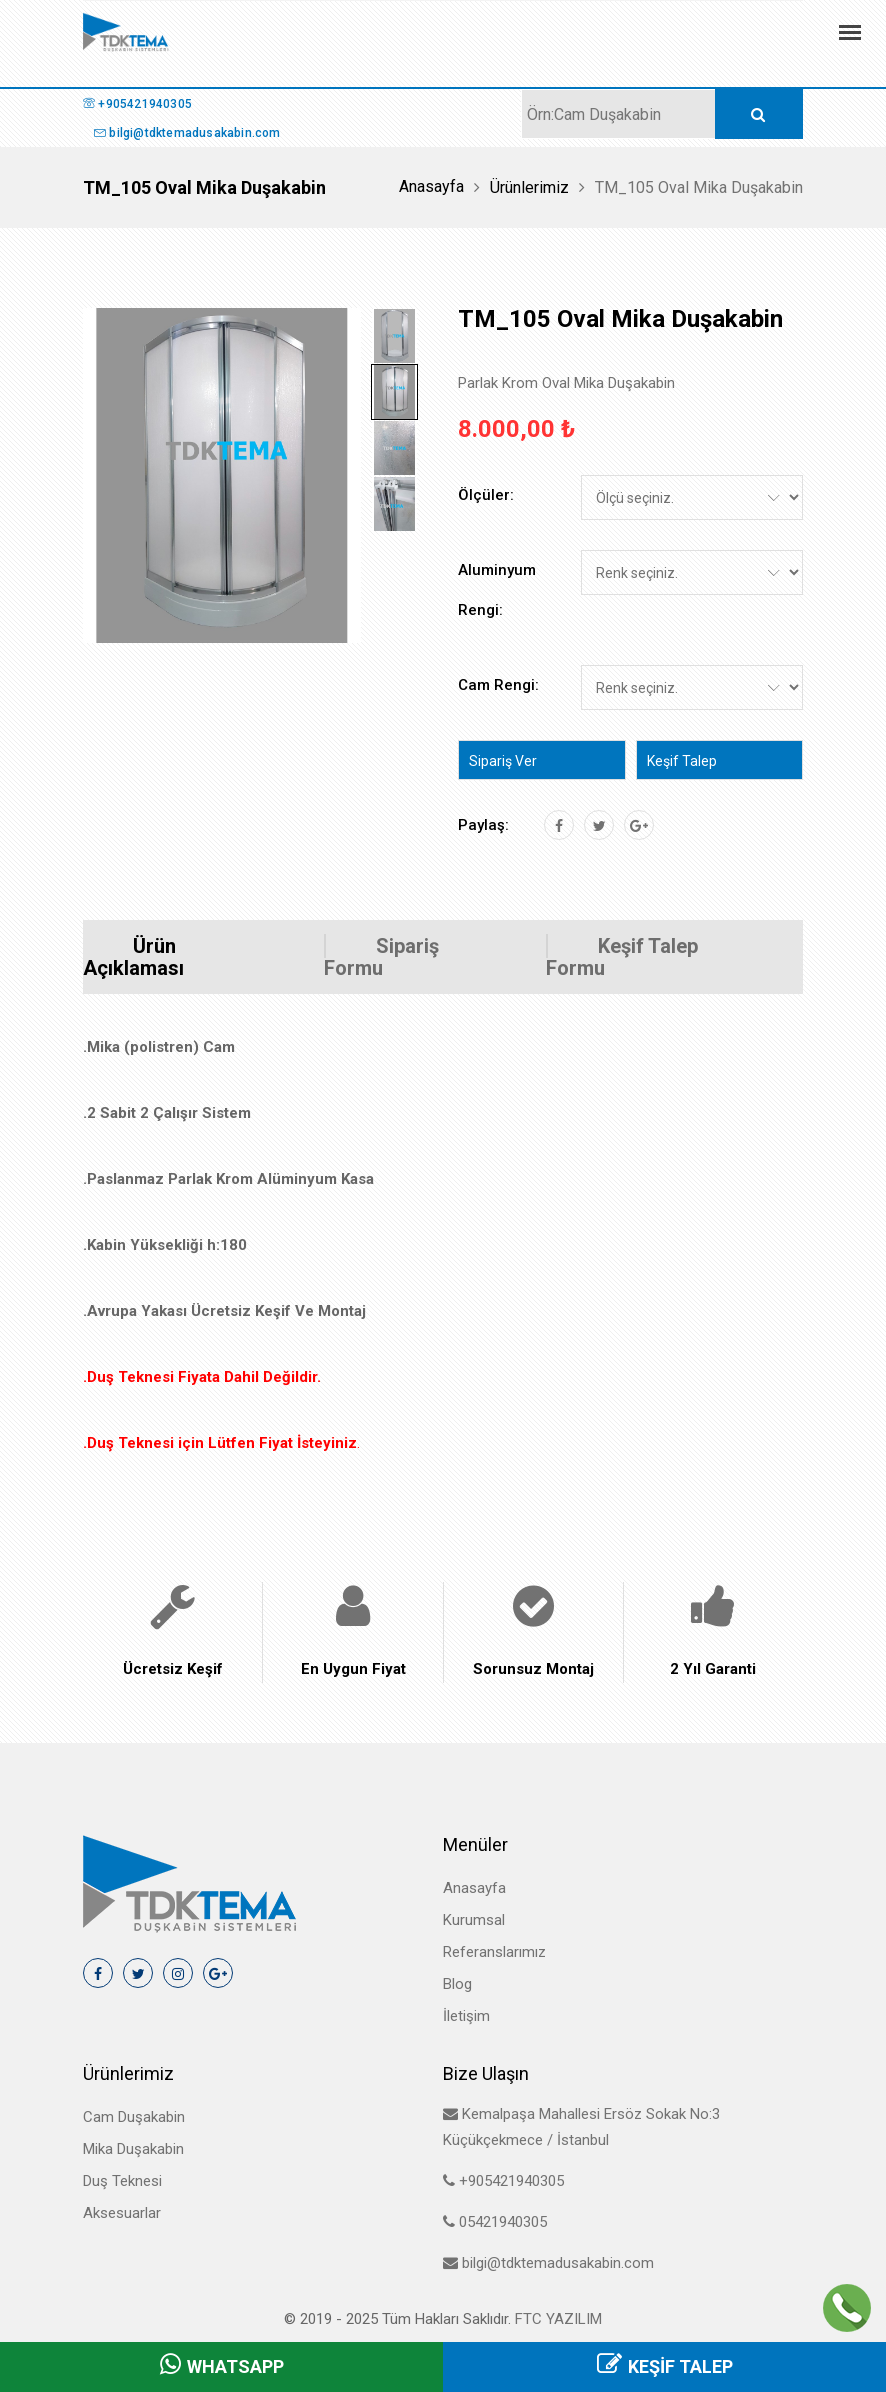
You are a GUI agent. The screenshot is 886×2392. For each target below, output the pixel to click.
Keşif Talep (682, 761)
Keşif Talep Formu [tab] (622, 957)
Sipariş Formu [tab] (381, 957)
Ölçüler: (486, 495)
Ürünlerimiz (529, 187)
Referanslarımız (494, 1952)
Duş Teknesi (122, 2181)
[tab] (394, 336)
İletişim (466, 2016)
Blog (457, 1984)
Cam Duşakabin (134, 2117)
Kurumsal (474, 1920)
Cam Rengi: (498, 685)
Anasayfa (431, 186)
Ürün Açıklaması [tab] (133, 957)
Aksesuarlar (122, 2213)
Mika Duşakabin (133, 2149)
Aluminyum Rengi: (497, 590)
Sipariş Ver (503, 761)
